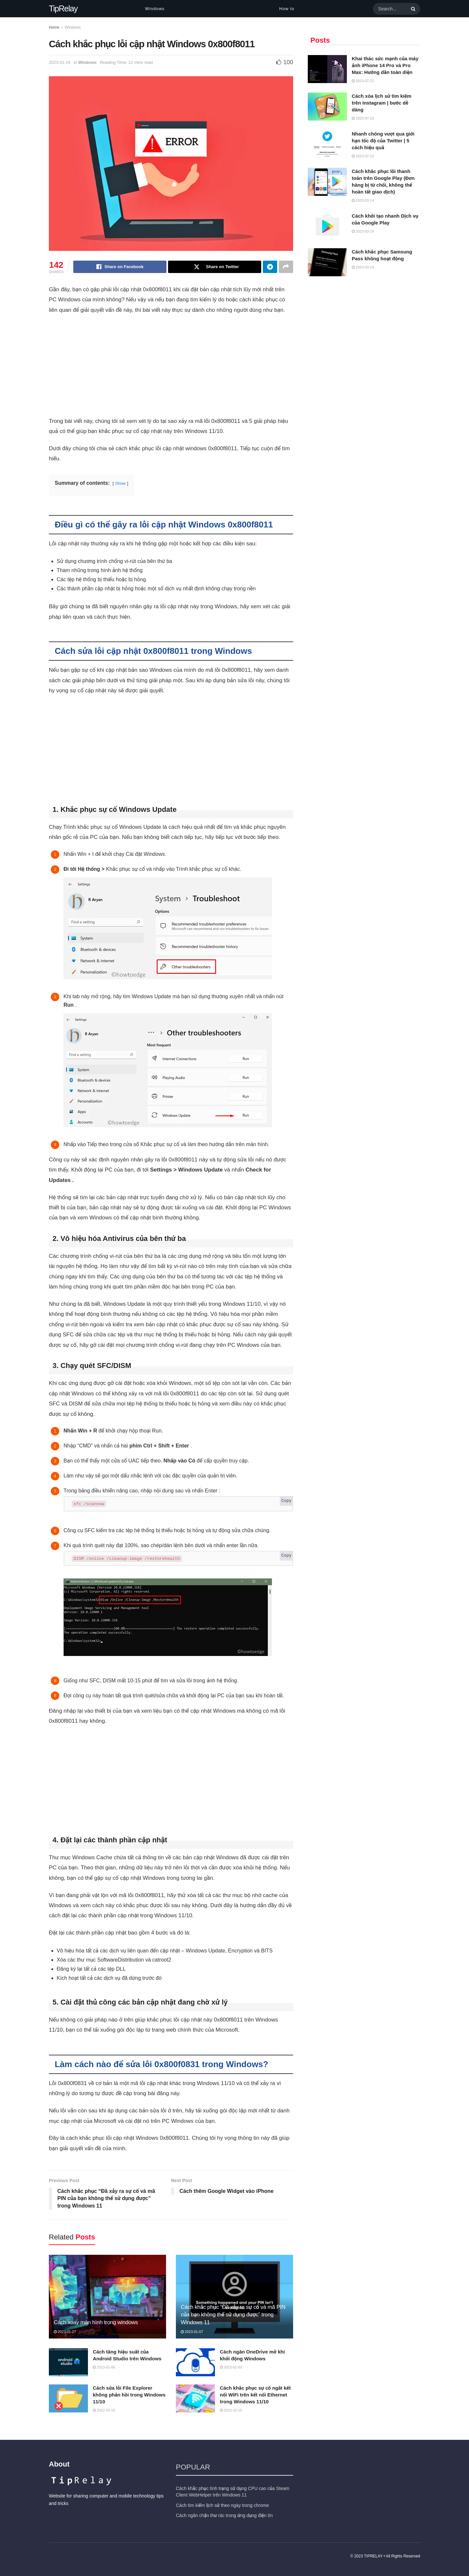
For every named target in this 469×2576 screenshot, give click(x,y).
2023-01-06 (104, 2366)
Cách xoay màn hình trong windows (96, 2322)
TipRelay (63, 9)
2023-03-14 (363, 200)
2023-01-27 (65, 2331)
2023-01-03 (231, 2366)
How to (286, 8)
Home (54, 27)
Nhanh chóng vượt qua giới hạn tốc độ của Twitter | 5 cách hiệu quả (383, 140)
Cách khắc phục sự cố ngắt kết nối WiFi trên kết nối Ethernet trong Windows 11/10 (255, 2394)
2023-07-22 (363, 81)
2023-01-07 (192, 2331)
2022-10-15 (104, 2409)
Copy (286, 1501)
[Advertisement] (171, 367)
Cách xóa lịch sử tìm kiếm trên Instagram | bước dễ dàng (381, 102)
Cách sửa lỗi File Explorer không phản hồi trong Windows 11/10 (129, 2394)
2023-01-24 (60, 62)
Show (120, 483)
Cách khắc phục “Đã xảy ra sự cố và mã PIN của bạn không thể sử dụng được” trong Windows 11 (233, 2314)
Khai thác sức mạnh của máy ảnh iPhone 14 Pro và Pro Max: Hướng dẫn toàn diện (385, 65)
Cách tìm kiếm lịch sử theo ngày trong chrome (222, 2504)
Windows (154, 8)
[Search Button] (412, 9)
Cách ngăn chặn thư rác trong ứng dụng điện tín (224, 2514)
